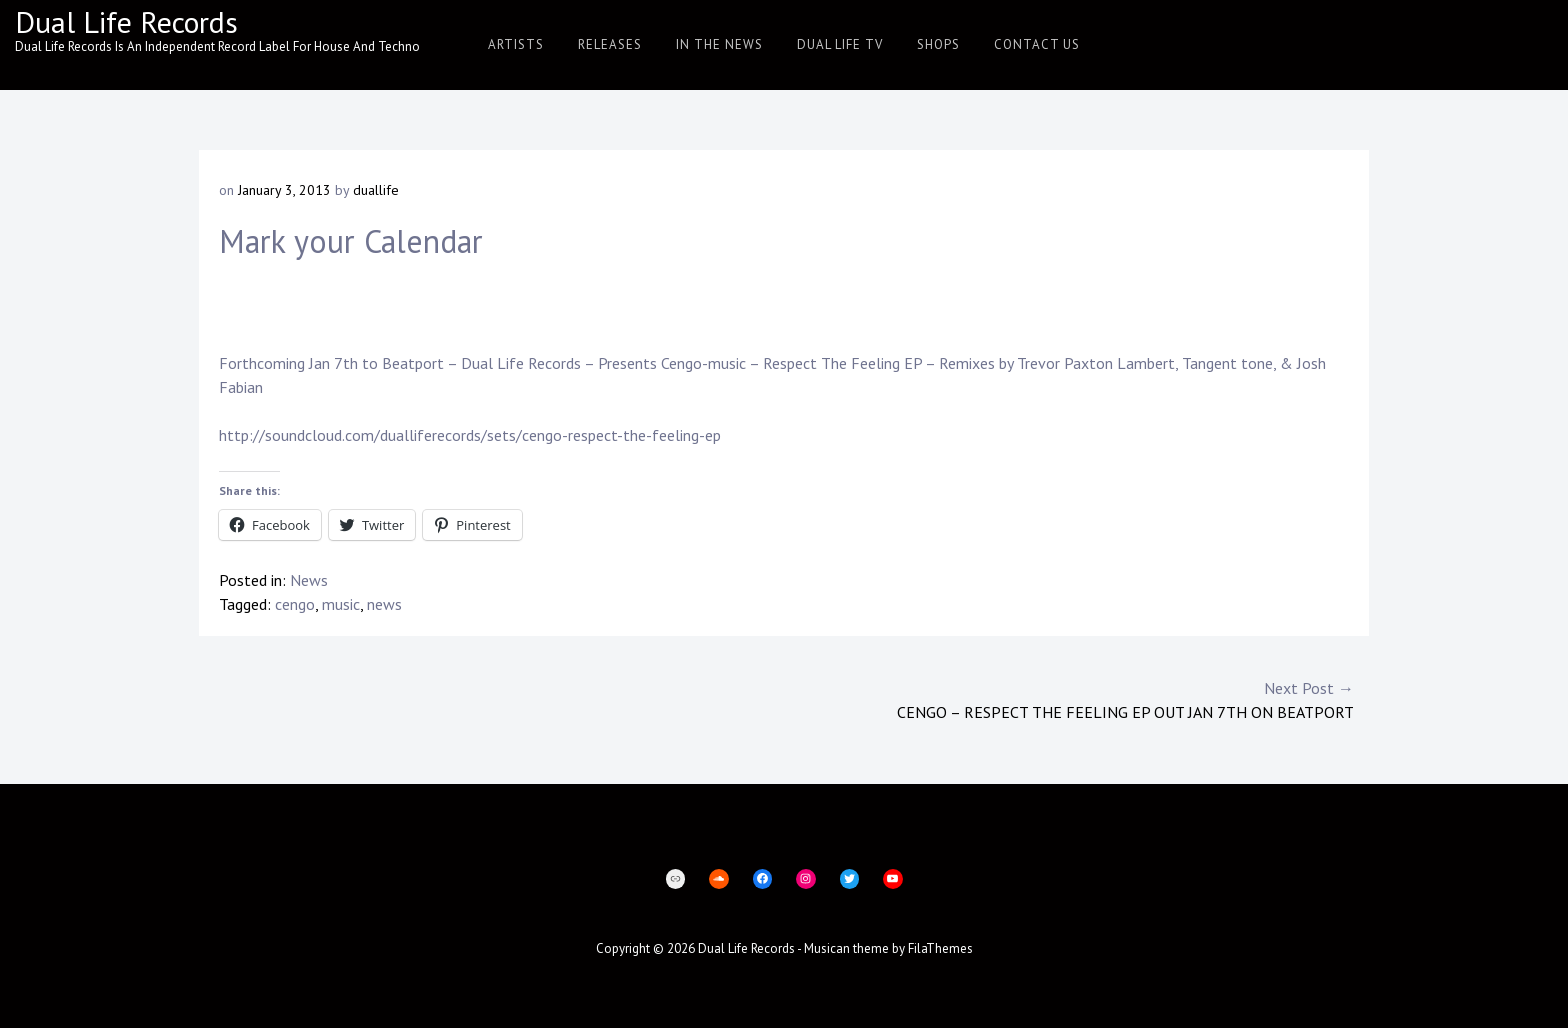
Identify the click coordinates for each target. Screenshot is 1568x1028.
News (309, 580)
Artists (516, 44)
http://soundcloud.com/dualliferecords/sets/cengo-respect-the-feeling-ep (470, 435)
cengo (295, 604)
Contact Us (1037, 44)
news (384, 604)
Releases (610, 44)
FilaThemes (940, 948)
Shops (938, 44)
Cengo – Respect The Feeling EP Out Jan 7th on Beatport (1069, 699)
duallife (376, 190)
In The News (719, 44)
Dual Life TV (840, 44)
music (341, 604)
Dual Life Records (126, 21)
